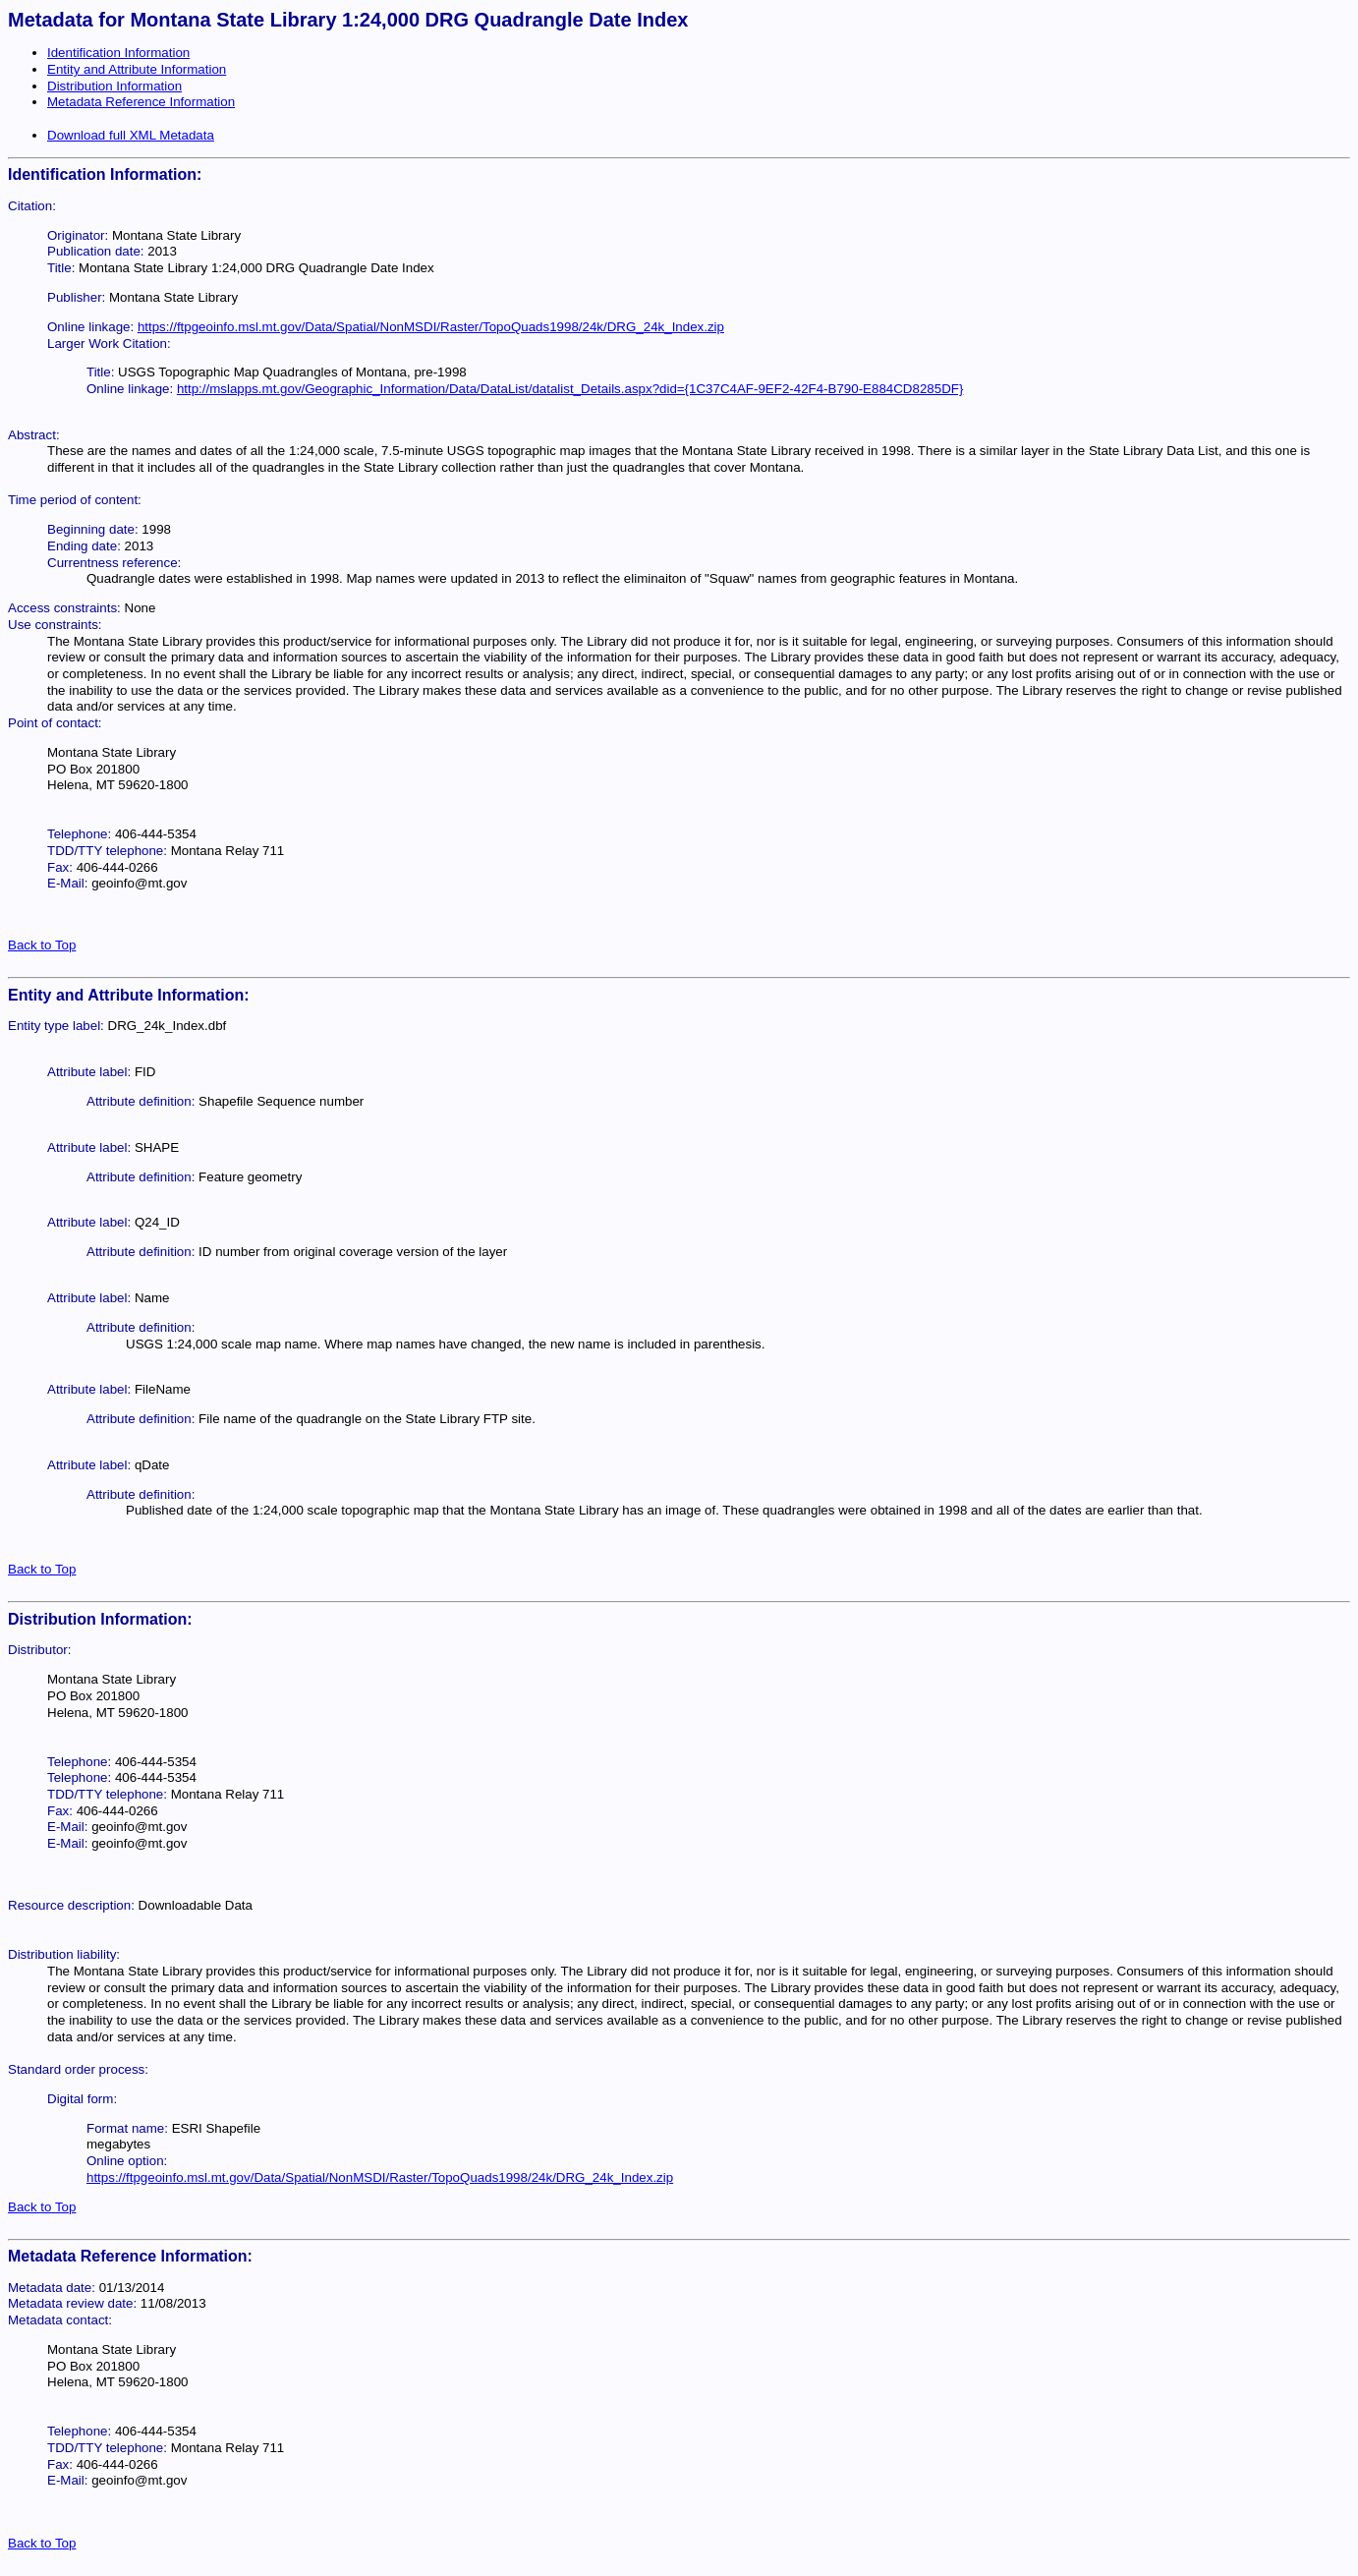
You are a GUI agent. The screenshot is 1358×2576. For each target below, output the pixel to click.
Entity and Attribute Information (136, 69)
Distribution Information (114, 86)
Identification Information (118, 52)
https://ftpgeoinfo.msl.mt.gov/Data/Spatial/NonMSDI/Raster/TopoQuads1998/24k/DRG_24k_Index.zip (431, 326)
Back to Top (42, 945)
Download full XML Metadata (130, 135)
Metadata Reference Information (141, 101)
